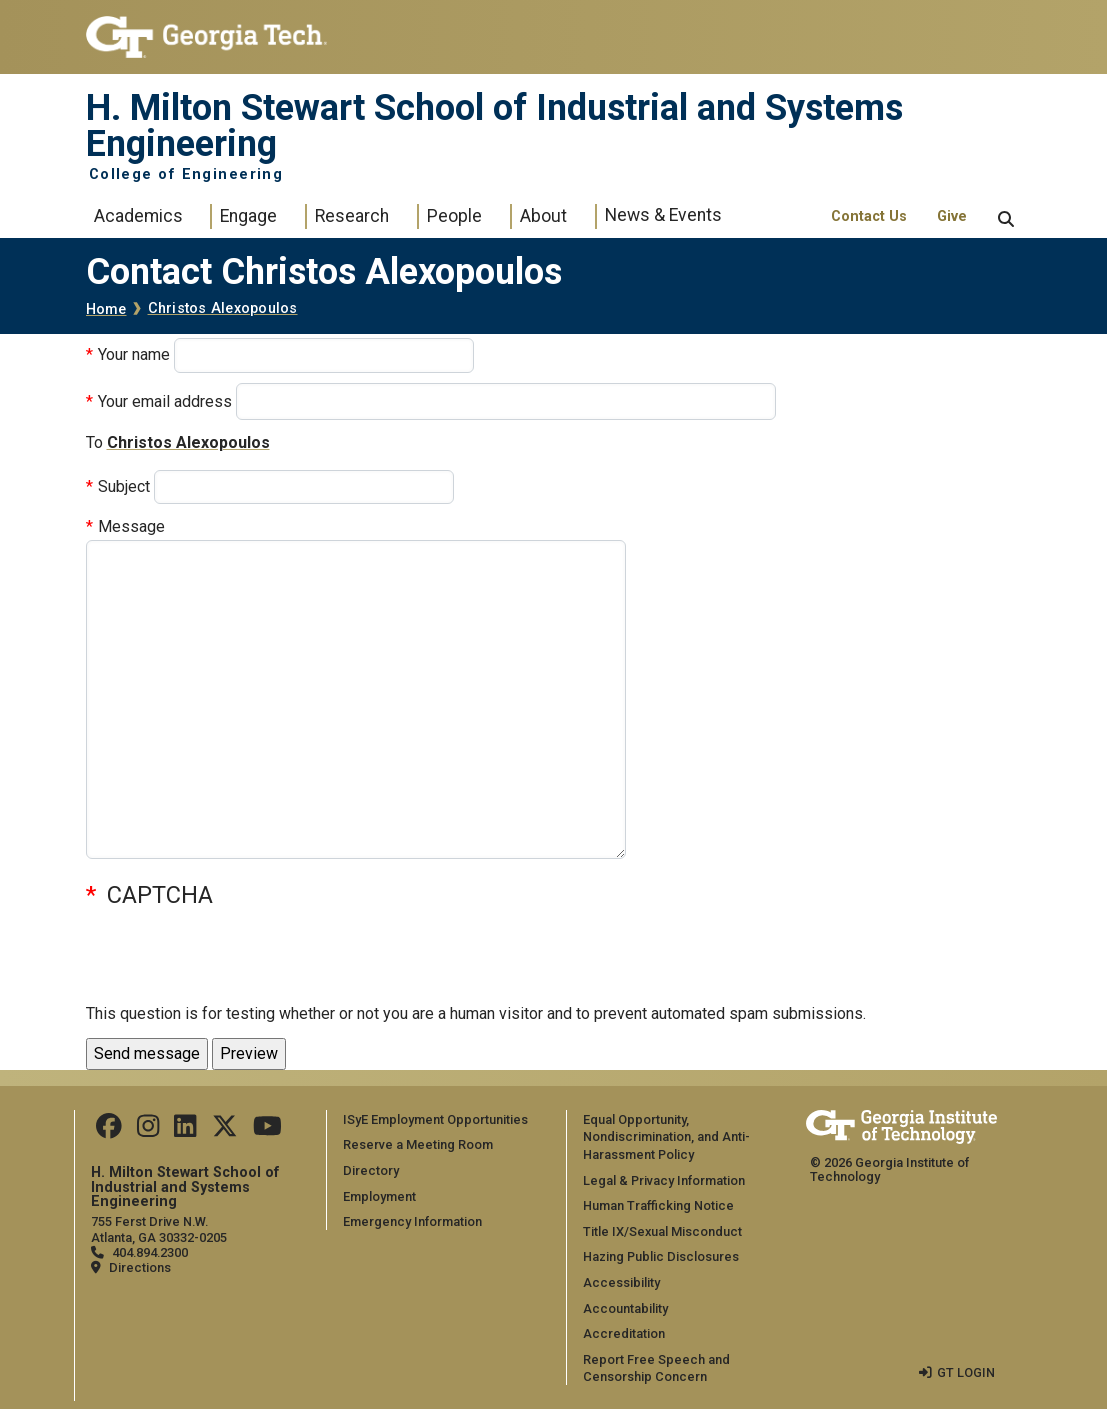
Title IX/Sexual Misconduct (662, 1231)
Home (106, 309)
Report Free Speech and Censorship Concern (656, 1368)
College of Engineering (186, 175)
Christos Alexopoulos (223, 308)
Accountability (625, 1308)
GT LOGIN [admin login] (966, 1372)
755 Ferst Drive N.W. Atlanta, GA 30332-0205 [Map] (159, 1229)
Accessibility (621, 1282)
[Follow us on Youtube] (267, 1130)
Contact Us (869, 216)
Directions (140, 1267)
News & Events (663, 215)
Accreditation (624, 1333)
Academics (138, 216)
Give (952, 216)
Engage (248, 216)
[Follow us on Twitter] (225, 1130)
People (454, 216)
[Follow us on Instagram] (148, 1130)
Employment (379, 1196)
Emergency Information (412, 1221)
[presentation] (238, 962)
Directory (371, 1170)
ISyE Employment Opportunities (435, 1119)
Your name (134, 354)
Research (352, 216)
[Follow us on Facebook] (109, 1130)
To (94, 442)
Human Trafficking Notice (658, 1205)
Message (131, 526)
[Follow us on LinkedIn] (185, 1130)
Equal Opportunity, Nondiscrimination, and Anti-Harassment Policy (666, 1137)
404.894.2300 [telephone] (150, 1252)
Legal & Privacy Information (664, 1180)
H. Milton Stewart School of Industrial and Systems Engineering (494, 126)
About (543, 216)
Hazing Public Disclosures (661, 1256)
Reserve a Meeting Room (418, 1144)
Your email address (165, 401)
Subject (124, 486)
